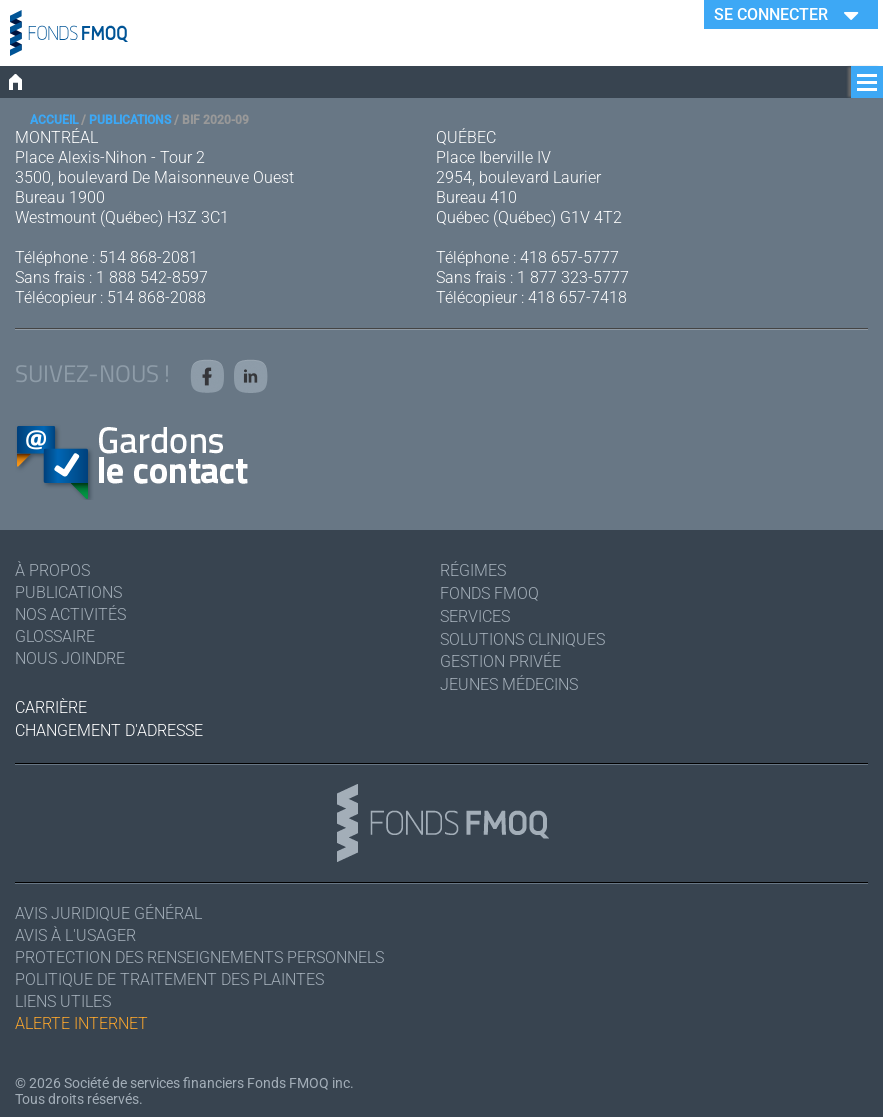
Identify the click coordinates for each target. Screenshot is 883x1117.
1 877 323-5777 (573, 277)
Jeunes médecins (509, 684)
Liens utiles (63, 1001)
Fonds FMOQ (489, 593)
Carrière (51, 707)
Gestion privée (500, 661)
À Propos (52, 570)
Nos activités (70, 614)
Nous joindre (70, 658)
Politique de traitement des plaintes (169, 979)
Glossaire (55, 636)
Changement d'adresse (109, 730)
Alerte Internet (81, 1023)
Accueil (54, 120)
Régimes (473, 570)
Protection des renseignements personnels (199, 957)
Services (475, 616)
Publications (130, 120)
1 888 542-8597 (152, 277)
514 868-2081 (148, 257)
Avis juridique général (108, 913)
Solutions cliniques (522, 639)
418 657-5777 (569, 257)
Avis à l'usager (75, 935)
